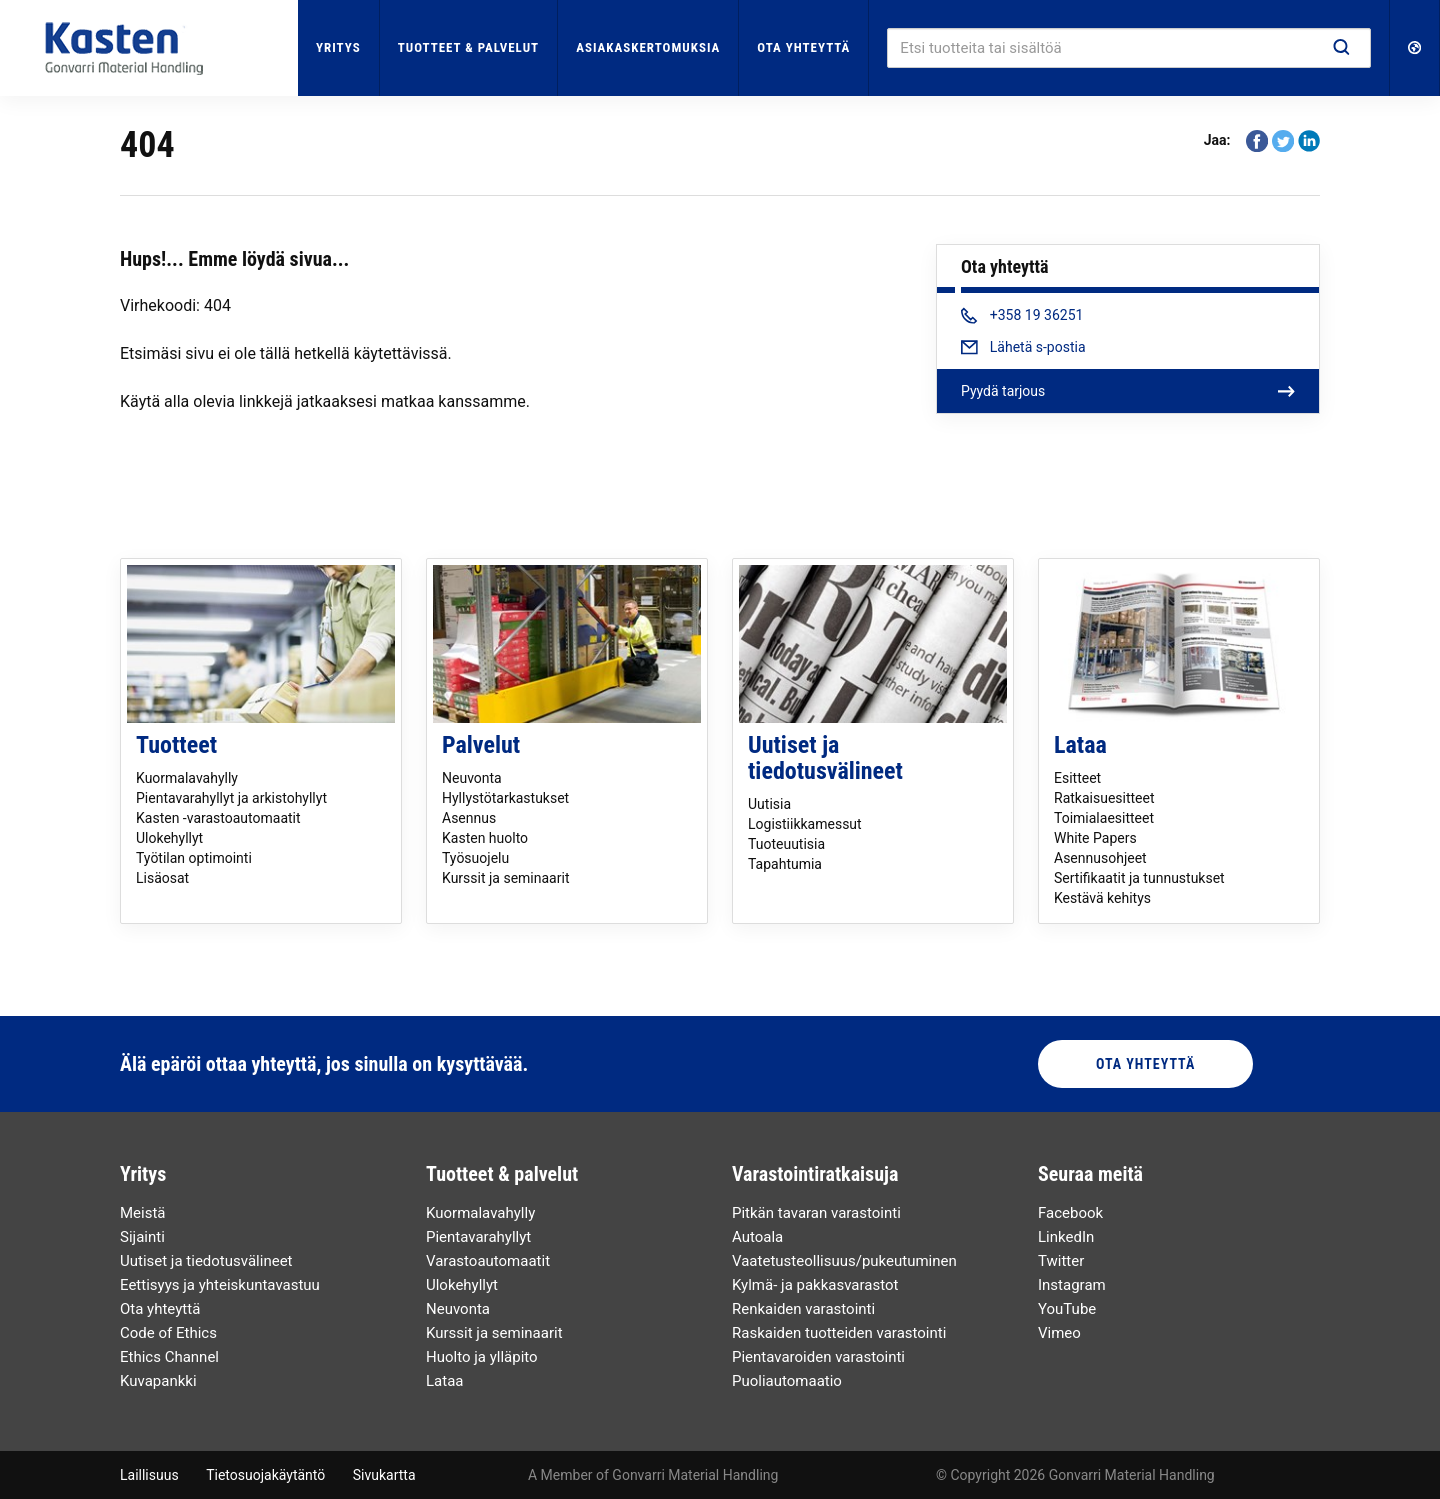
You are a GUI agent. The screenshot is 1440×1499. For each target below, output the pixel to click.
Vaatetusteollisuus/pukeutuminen (844, 1261)
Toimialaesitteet (1104, 818)
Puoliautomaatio (787, 1381)
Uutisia (769, 804)
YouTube (1067, 1309)
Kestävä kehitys (1102, 898)
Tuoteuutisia (786, 844)
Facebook (1070, 1213)
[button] (1415, 48)
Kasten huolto (485, 838)
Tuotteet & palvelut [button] (468, 47)
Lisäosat (162, 878)
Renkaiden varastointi (803, 1309)
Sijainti (142, 1237)
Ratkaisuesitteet (1104, 798)
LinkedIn (1066, 1237)
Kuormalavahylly (187, 778)
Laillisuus (149, 1475)
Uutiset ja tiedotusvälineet (825, 758)
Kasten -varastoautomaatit (218, 818)
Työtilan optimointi (194, 858)
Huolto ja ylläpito (482, 1357)
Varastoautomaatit (488, 1261)
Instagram (1072, 1285)
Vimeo (1059, 1333)
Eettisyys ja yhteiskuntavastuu (220, 1285)
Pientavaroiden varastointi (818, 1357)
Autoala (757, 1237)
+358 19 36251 (1022, 315)
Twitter (1061, 1261)
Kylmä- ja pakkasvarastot (815, 1285)
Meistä (143, 1213)
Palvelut (481, 745)
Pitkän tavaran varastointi (816, 1213)
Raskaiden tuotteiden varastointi (839, 1333)
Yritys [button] (338, 47)
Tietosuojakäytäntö (265, 1475)
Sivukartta (384, 1475)
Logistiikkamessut (805, 824)
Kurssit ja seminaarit (505, 878)
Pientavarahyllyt (478, 1237)
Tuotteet (176, 745)
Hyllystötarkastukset (505, 798)
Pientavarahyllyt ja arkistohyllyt (231, 798)
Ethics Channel (169, 1357)
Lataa (1080, 745)
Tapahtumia (785, 864)
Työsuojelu (475, 858)
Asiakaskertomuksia (648, 47)
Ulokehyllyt (169, 838)
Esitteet (1077, 778)
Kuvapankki (158, 1381)
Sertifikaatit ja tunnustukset (1139, 878)
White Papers (1095, 838)
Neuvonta (472, 778)
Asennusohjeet (1100, 858)
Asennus (469, 818)
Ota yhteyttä (803, 47)
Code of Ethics (168, 1333)
